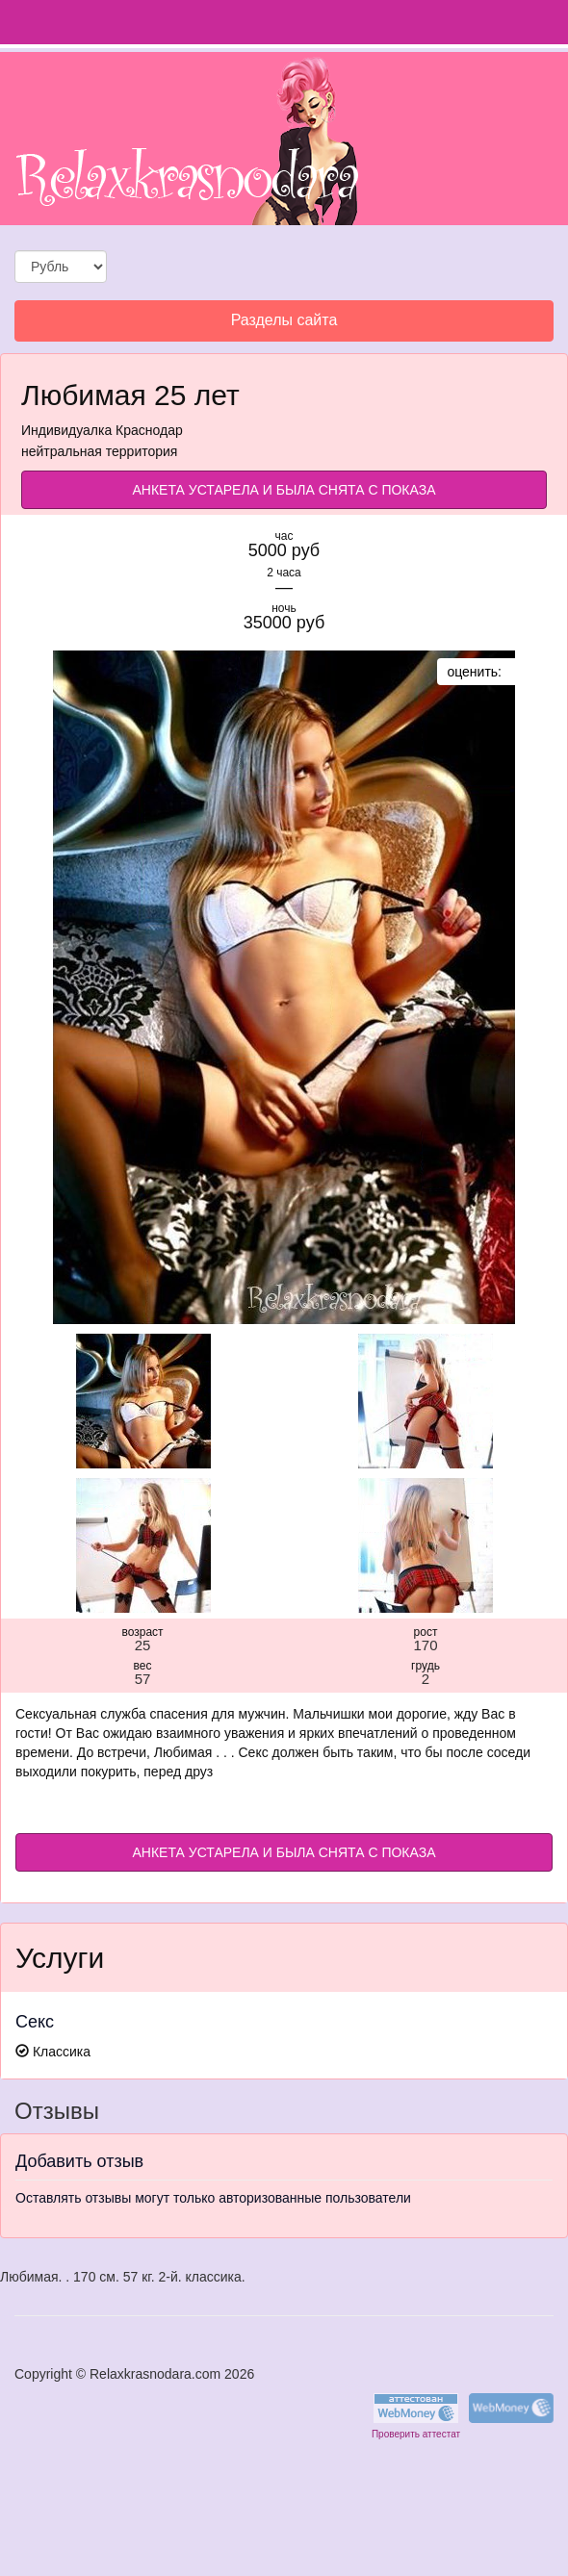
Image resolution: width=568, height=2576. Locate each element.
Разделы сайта (284, 325)
